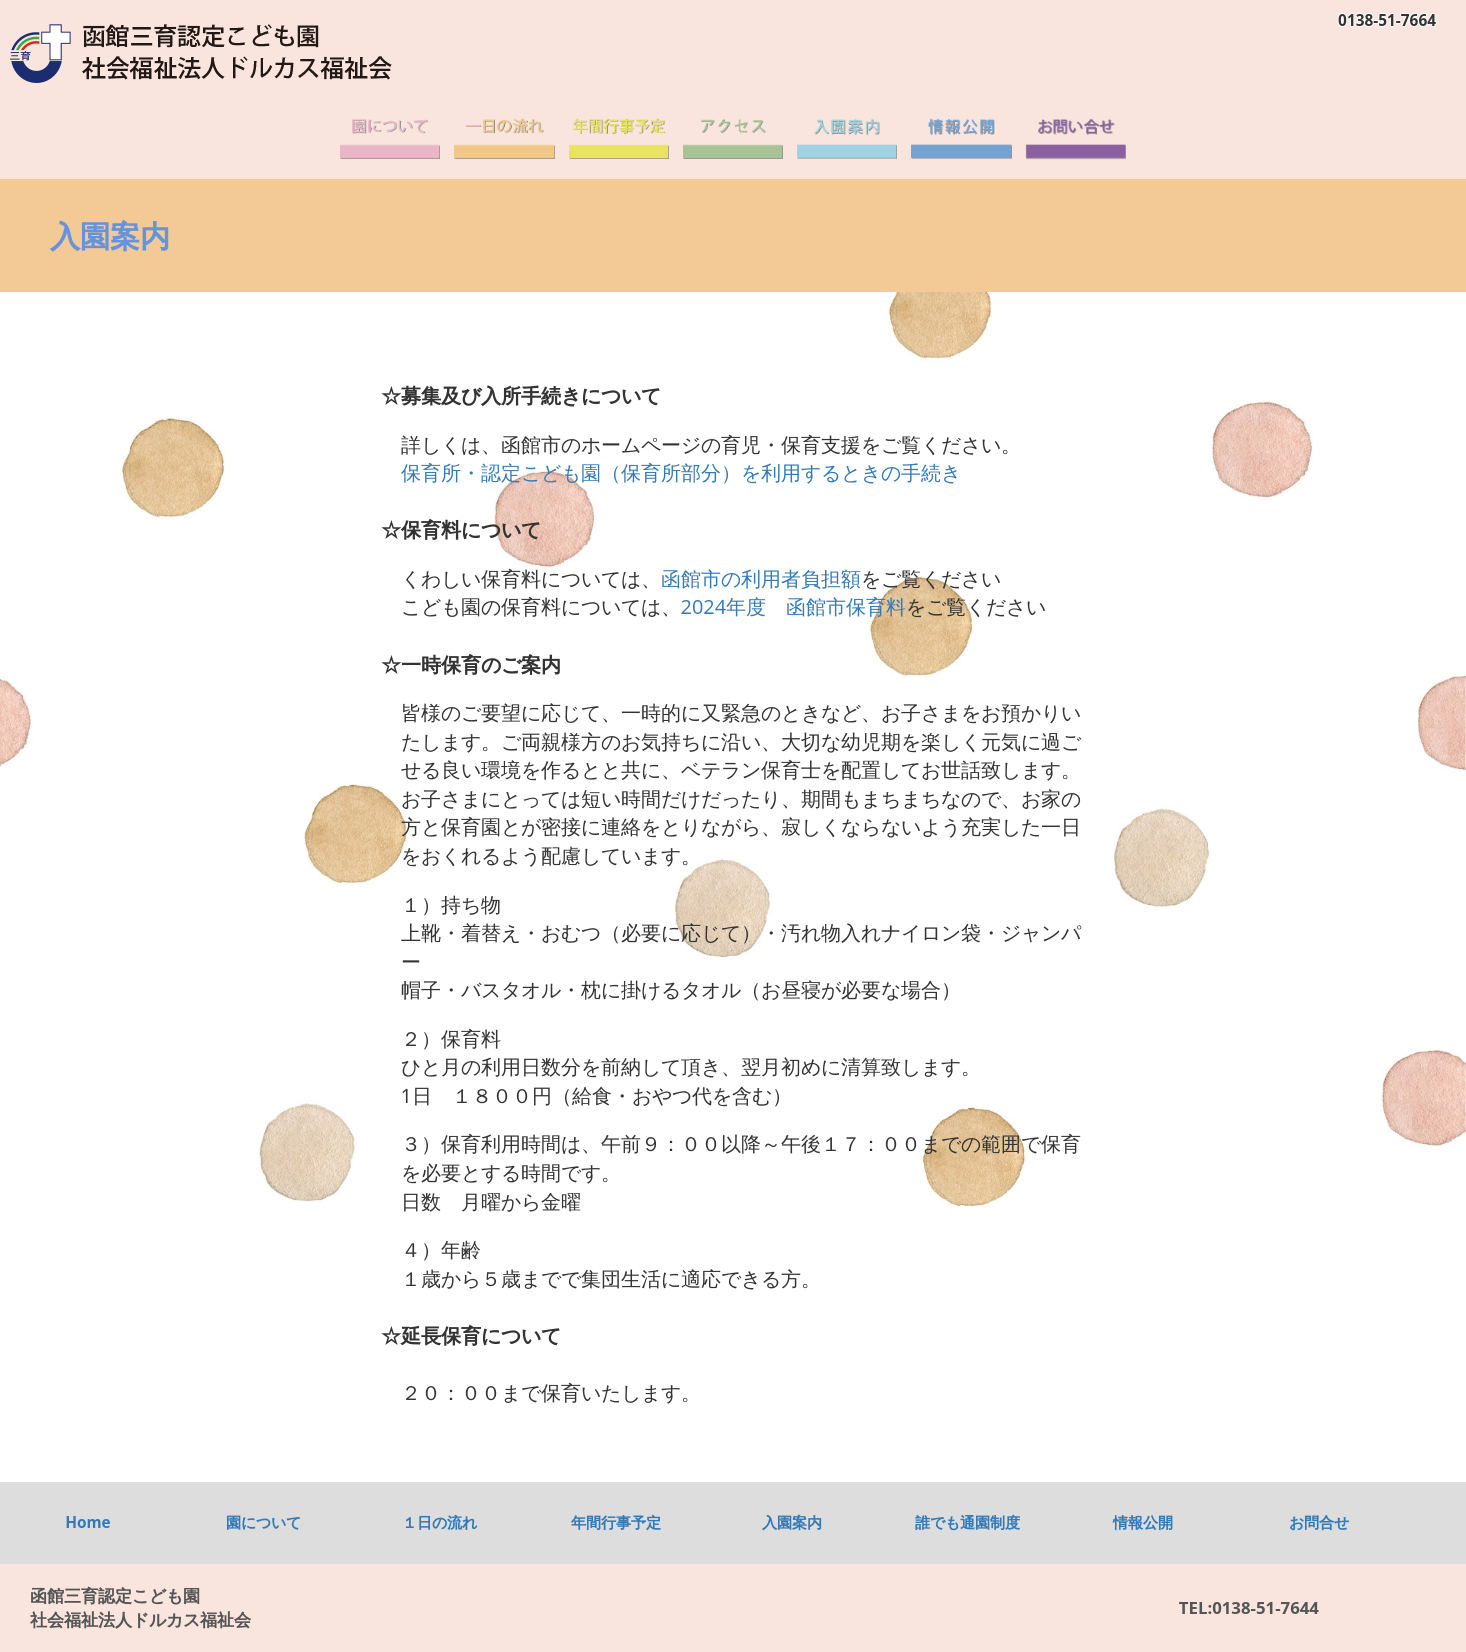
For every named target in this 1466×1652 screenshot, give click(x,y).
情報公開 (1143, 1522)
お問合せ (1319, 1522)
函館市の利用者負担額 (761, 578)
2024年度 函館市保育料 (794, 606)
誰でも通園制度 (967, 1522)
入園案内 (792, 1522)
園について (263, 1522)
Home (88, 1522)
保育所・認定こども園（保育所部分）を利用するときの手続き (681, 472)
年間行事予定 (616, 1522)
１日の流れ (439, 1522)
